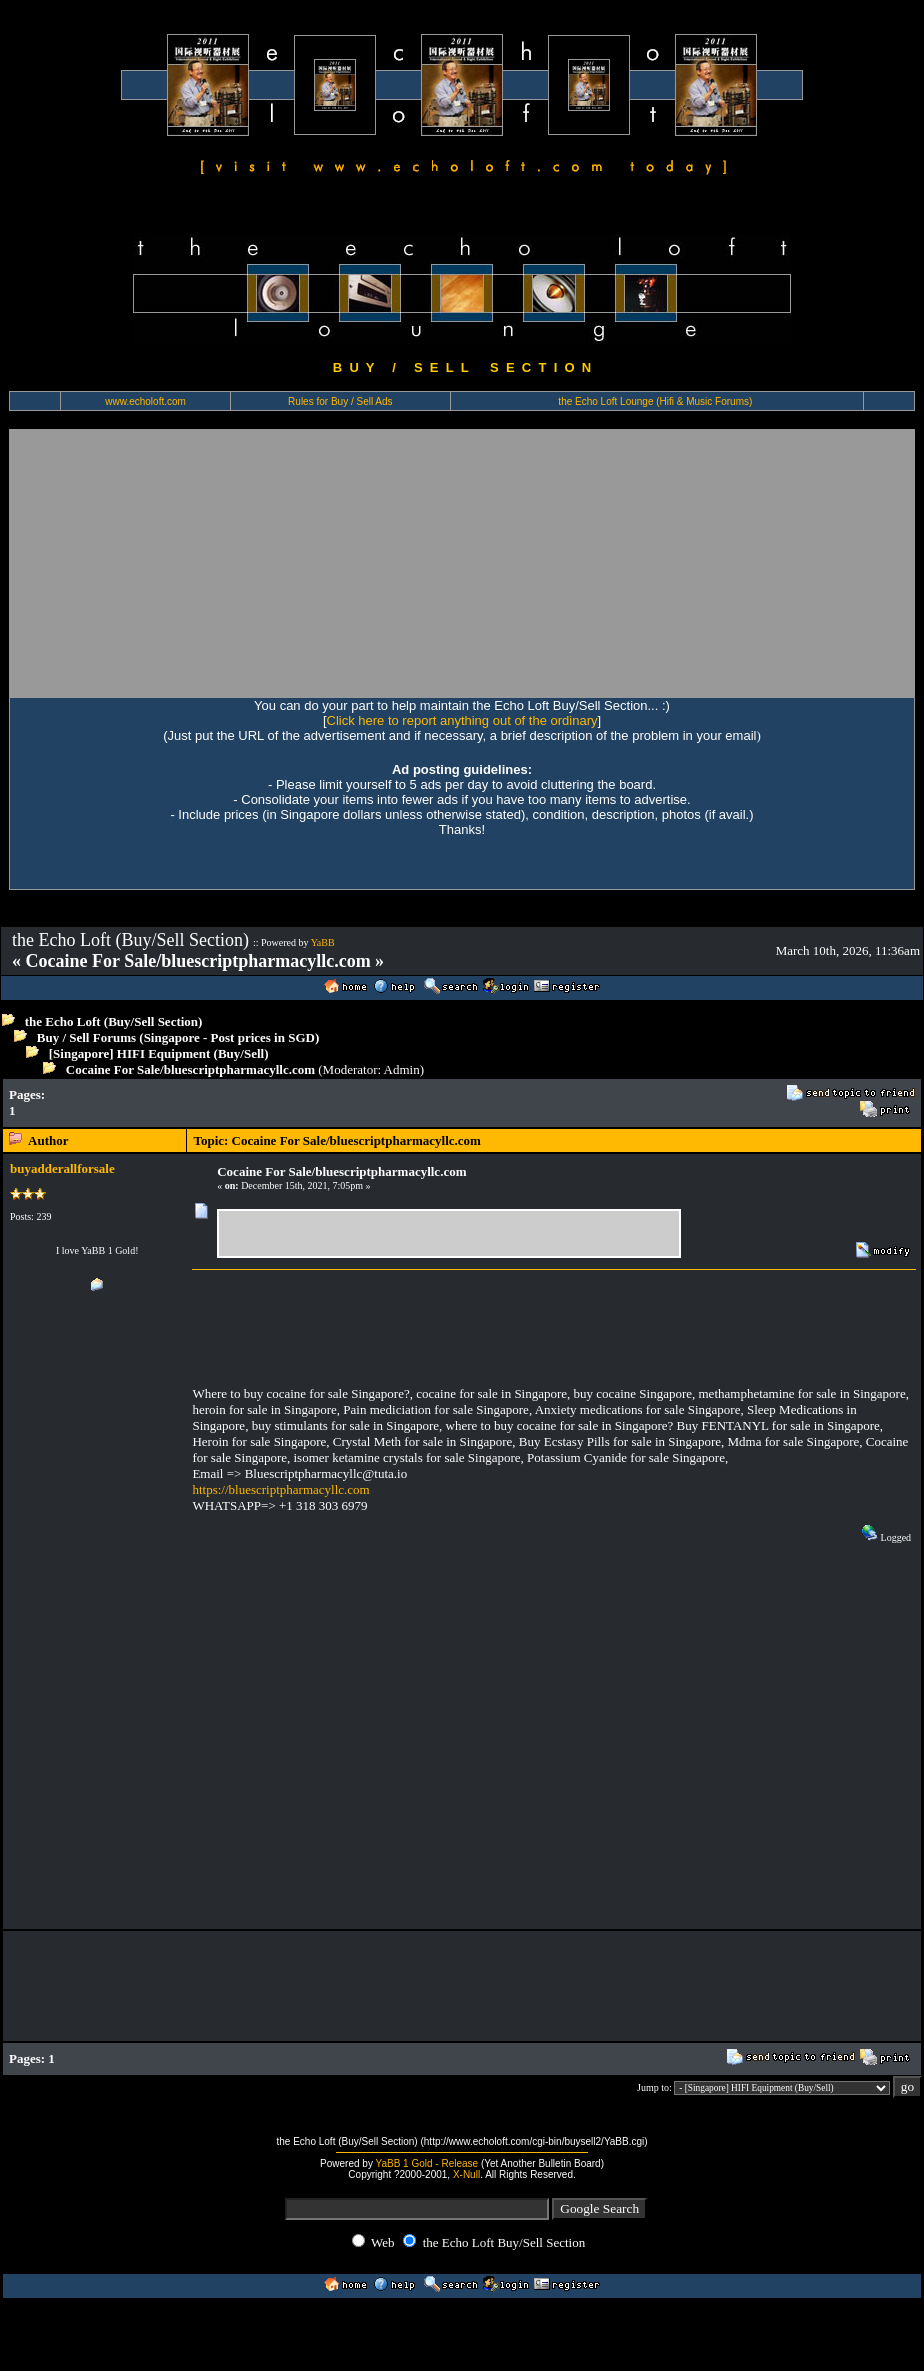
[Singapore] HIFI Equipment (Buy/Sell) (159, 1053)
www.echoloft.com (145, 401)
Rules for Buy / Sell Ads (340, 401)
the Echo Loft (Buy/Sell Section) (114, 1021)
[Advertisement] (236, 563)
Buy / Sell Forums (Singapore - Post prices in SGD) (178, 1037)
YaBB (323, 942)
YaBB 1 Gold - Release (427, 2163)
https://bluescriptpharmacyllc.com (280, 1489)
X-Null (466, 2174)
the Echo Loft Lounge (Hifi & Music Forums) (655, 401)
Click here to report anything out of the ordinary (462, 720)
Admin (402, 1069)
